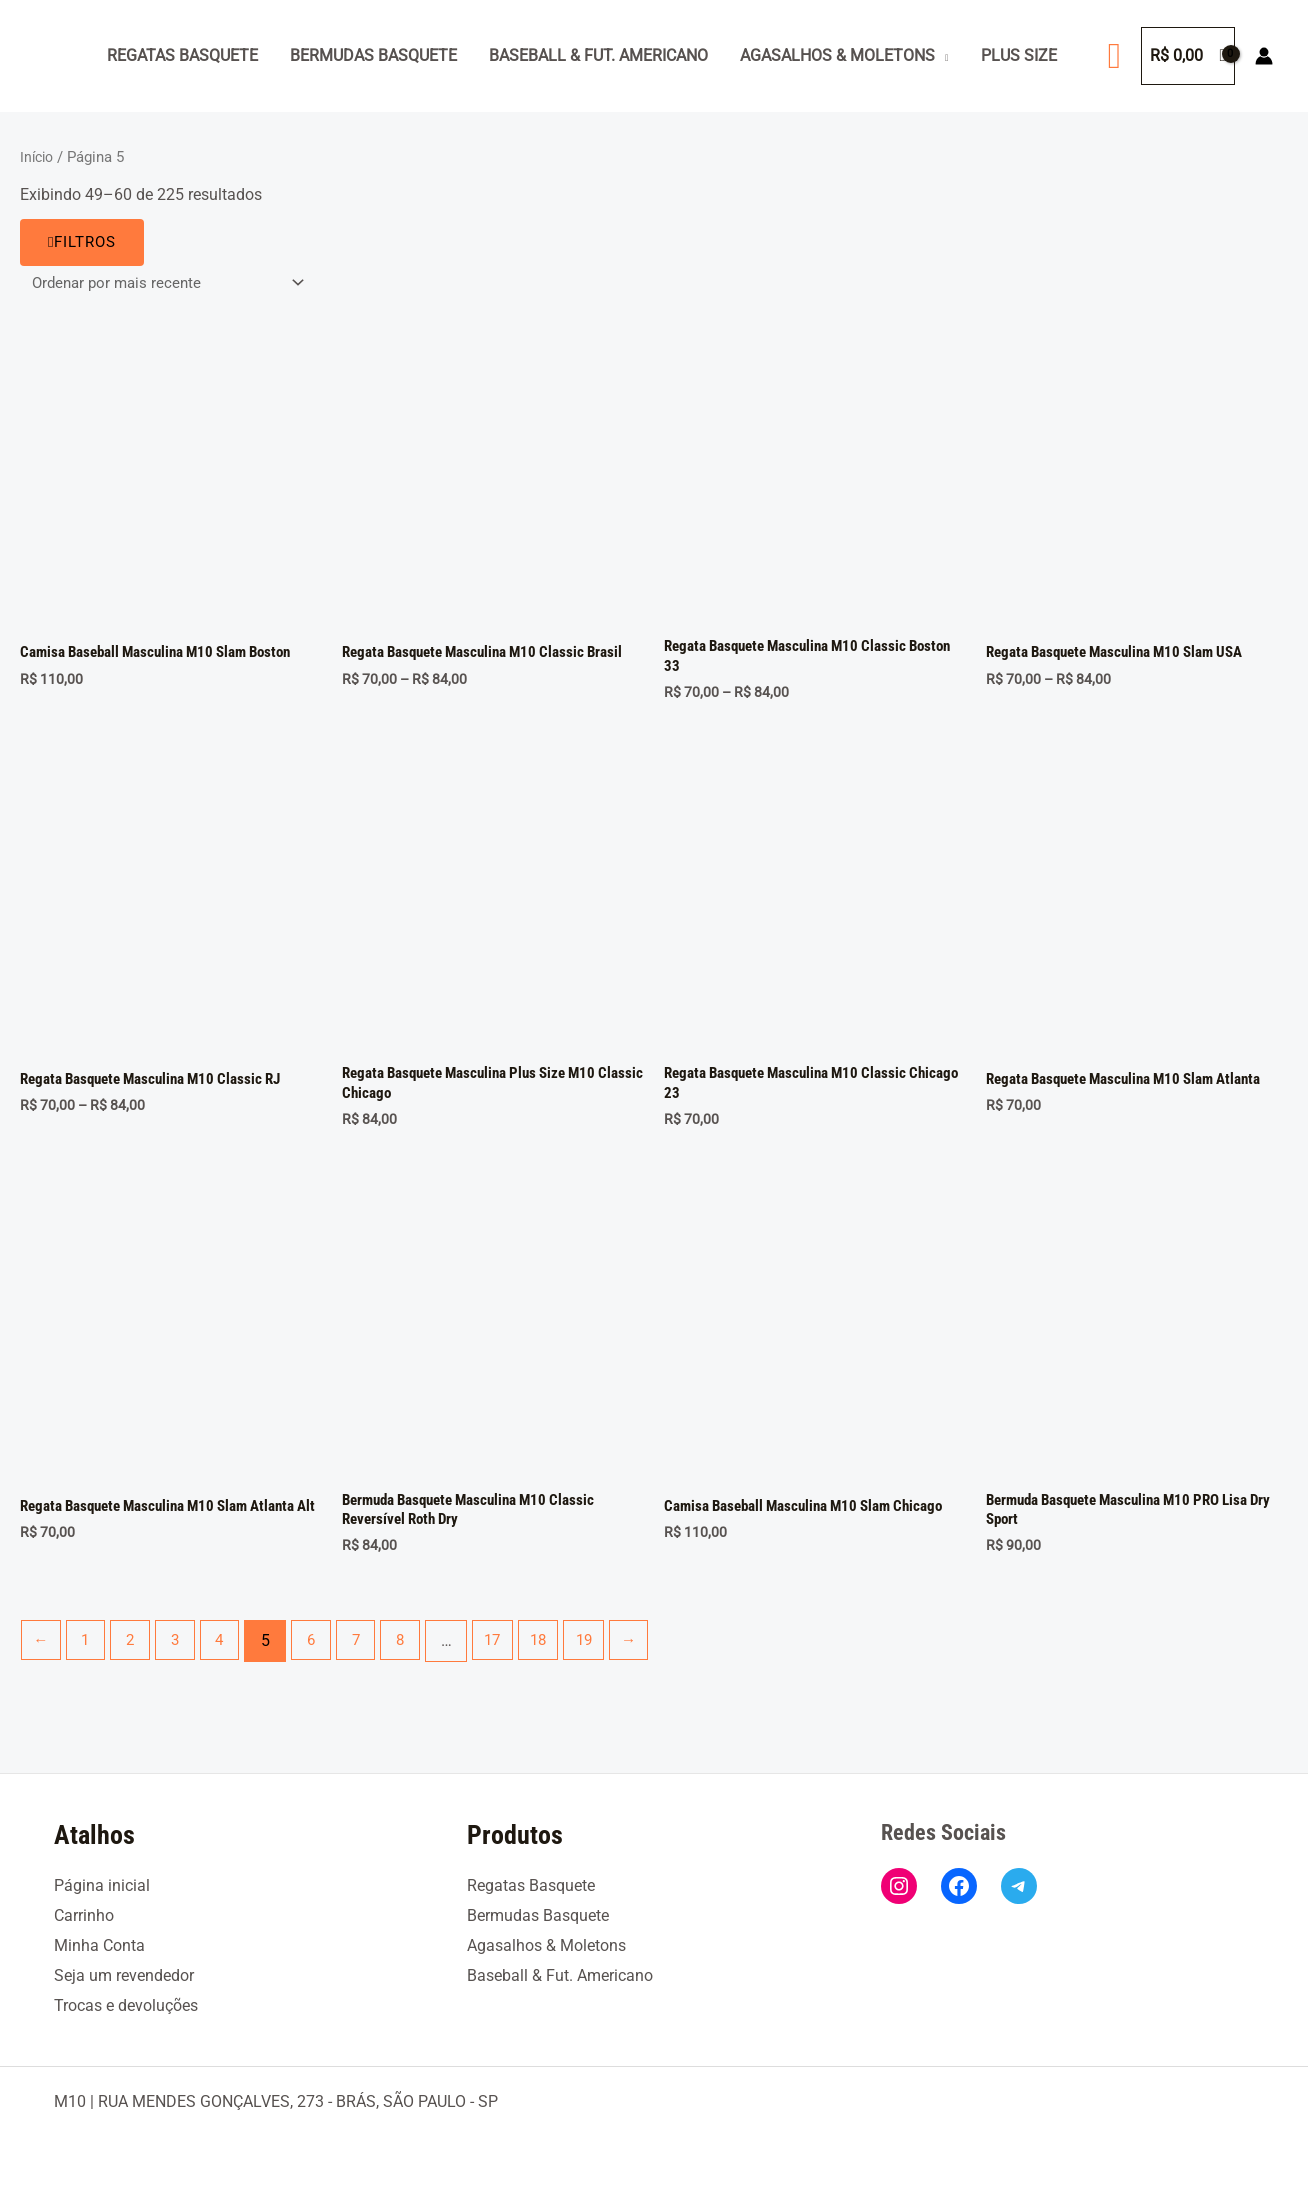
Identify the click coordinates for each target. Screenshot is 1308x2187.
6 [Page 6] (324, 1653)
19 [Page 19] (611, 1653)
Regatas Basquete (182, 55)
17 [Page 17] (513, 1653)
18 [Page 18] (562, 1653)
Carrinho (84, 1916)
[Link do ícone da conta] (1264, 56)
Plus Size (1019, 55)
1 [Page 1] (89, 1653)
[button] (1114, 56)
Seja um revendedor (124, 1976)
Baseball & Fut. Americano (598, 55)
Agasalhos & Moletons (837, 55)
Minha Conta (99, 1946)
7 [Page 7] (371, 1653)
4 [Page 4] (230, 1653)
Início (38, 157)
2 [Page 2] (136, 1653)
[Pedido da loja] (172, 283)
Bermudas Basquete (373, 55)
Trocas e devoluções (126, 2005)
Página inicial (102, 1886)
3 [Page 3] (183, 1653)
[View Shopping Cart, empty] (1188, 56)
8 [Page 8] (418, 1653)
